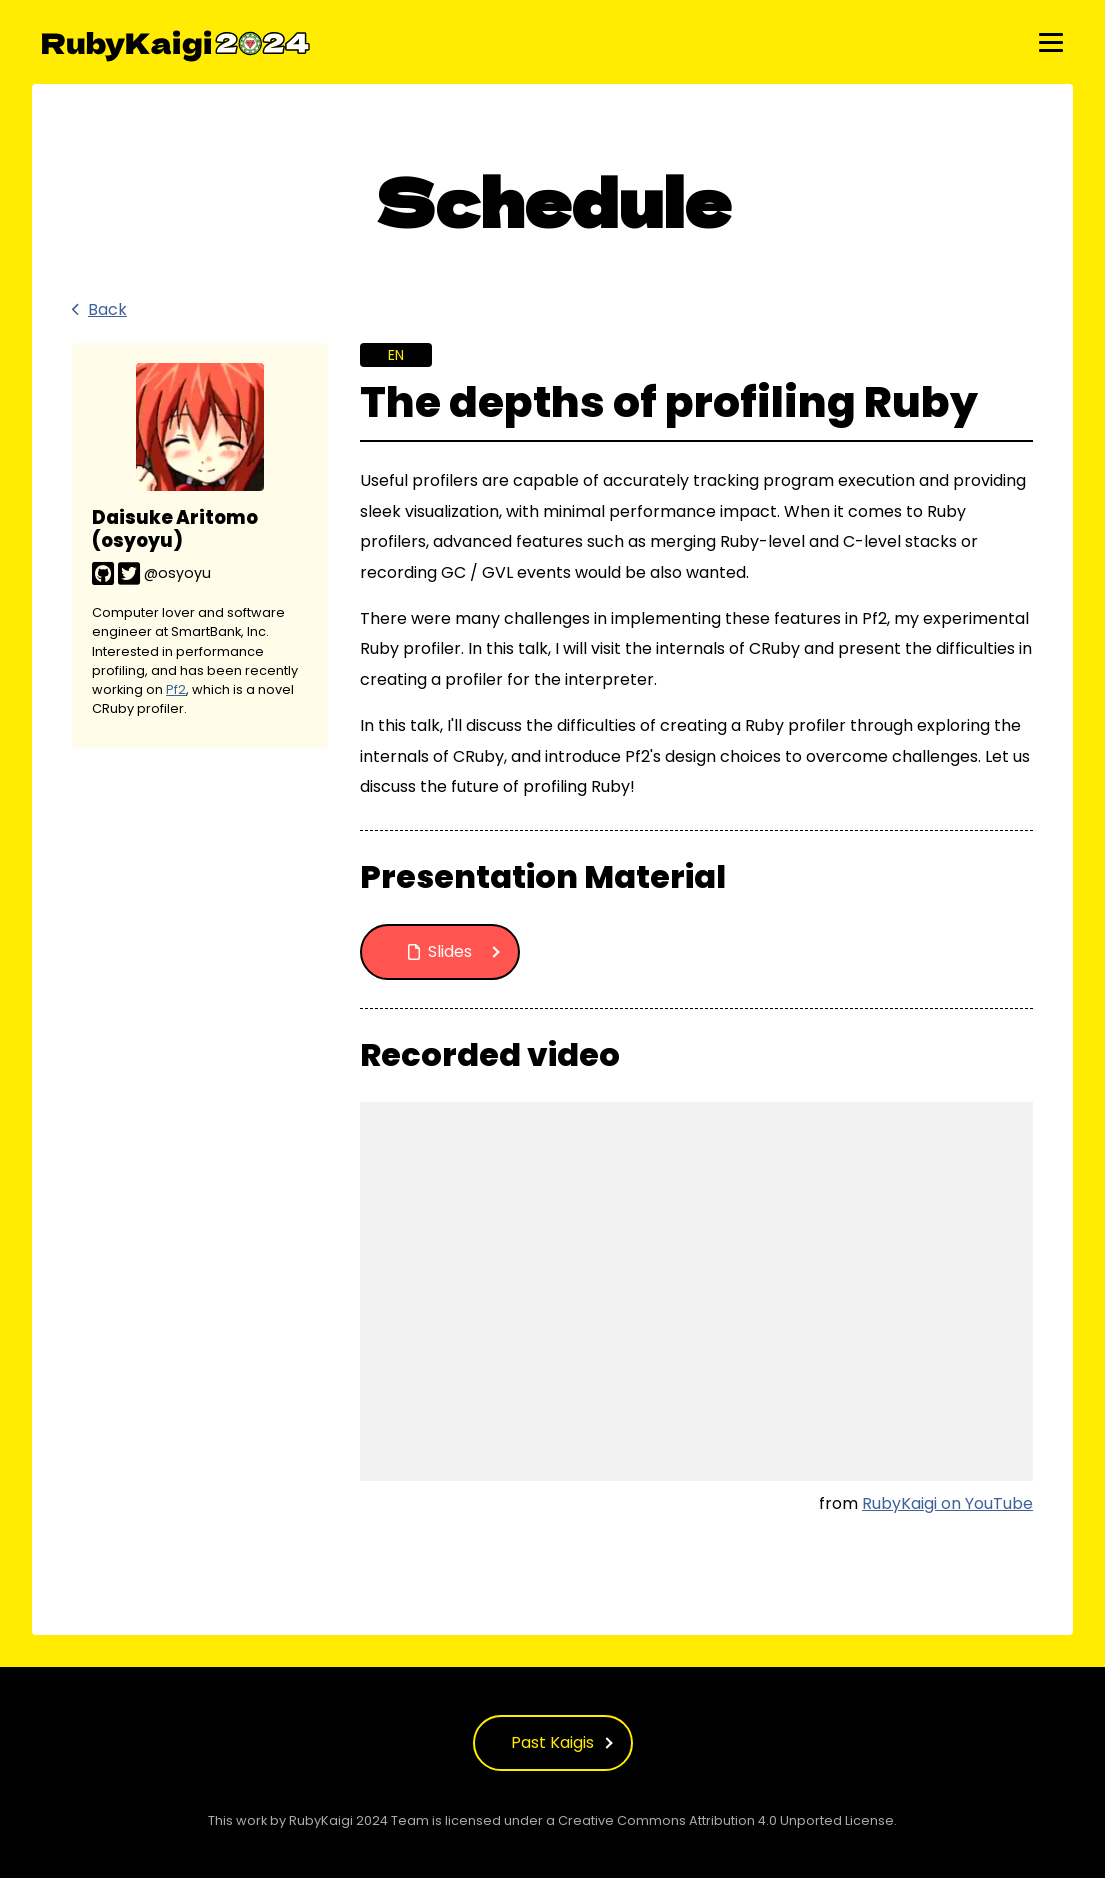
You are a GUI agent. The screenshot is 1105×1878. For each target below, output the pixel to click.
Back (99, 310)
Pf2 (176, 689)
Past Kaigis (552, 1742)
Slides (440, 951)
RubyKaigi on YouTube (947, 1503)
